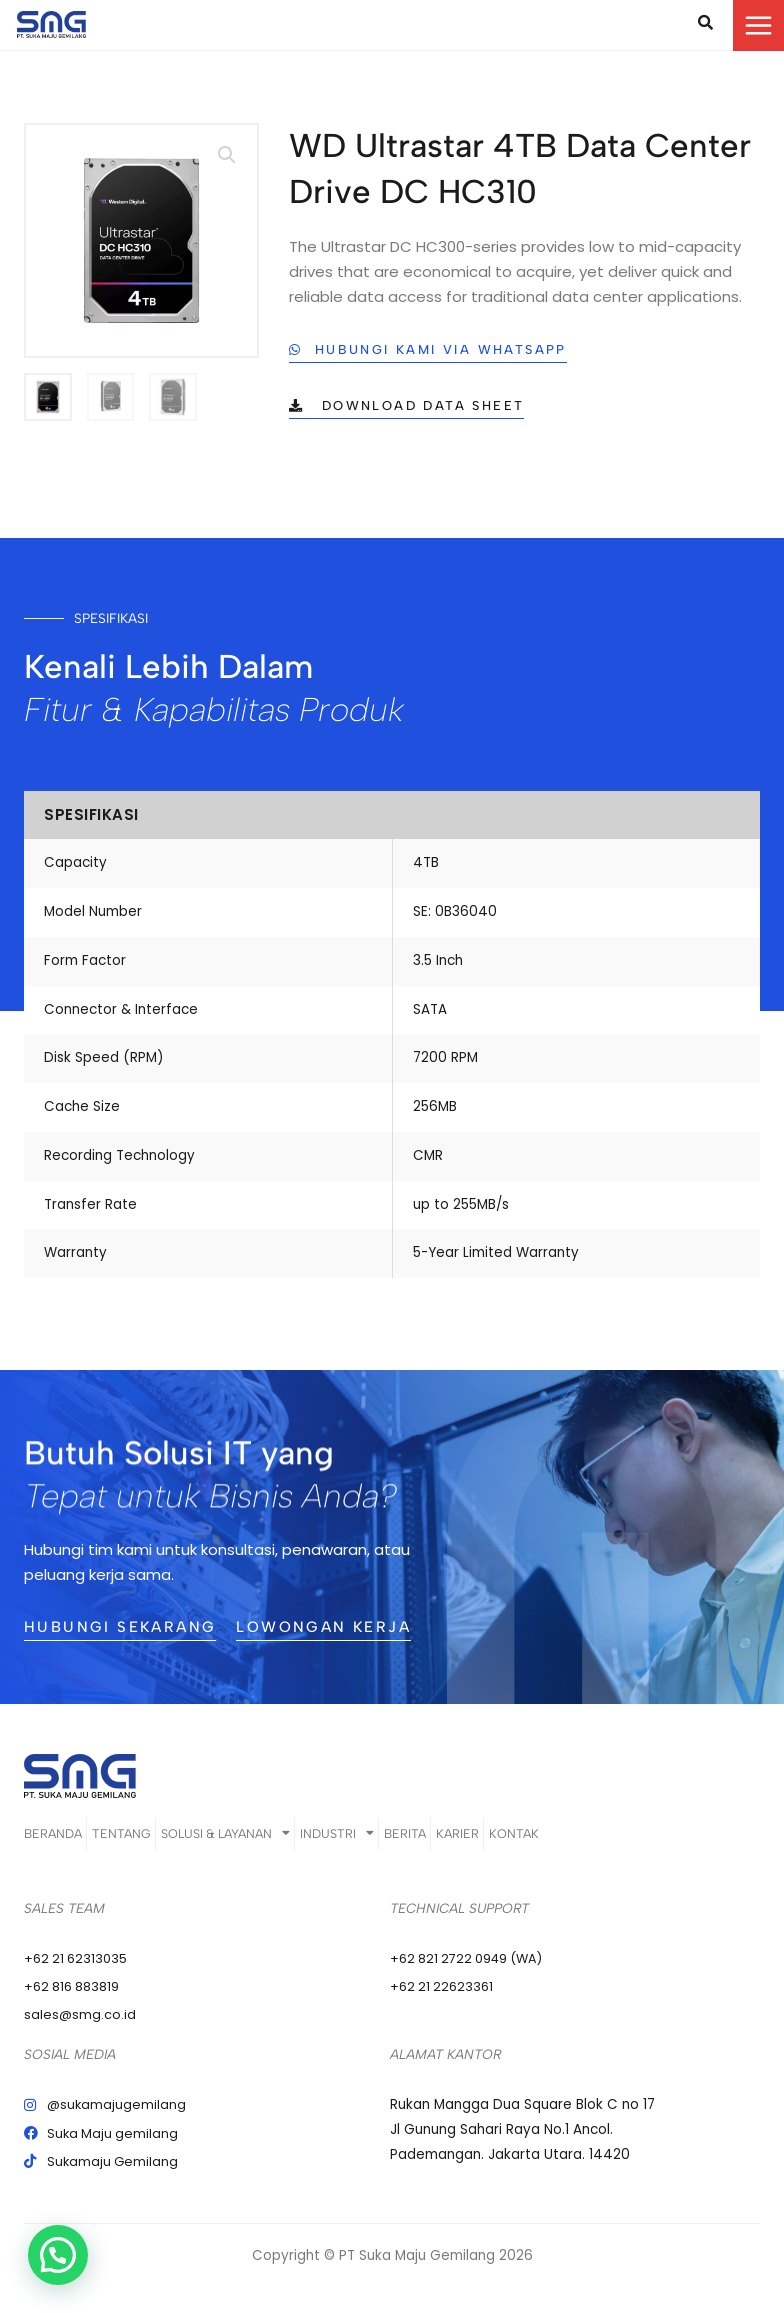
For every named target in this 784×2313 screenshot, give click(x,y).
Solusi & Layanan (271, 1842)
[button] (226, 157)
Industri (406, 1842)
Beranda (52, 1842)
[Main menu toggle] (758, 26)
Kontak (659, 1842)
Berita (500, 1842)
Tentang (144, 1842)
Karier (578, 1842)
